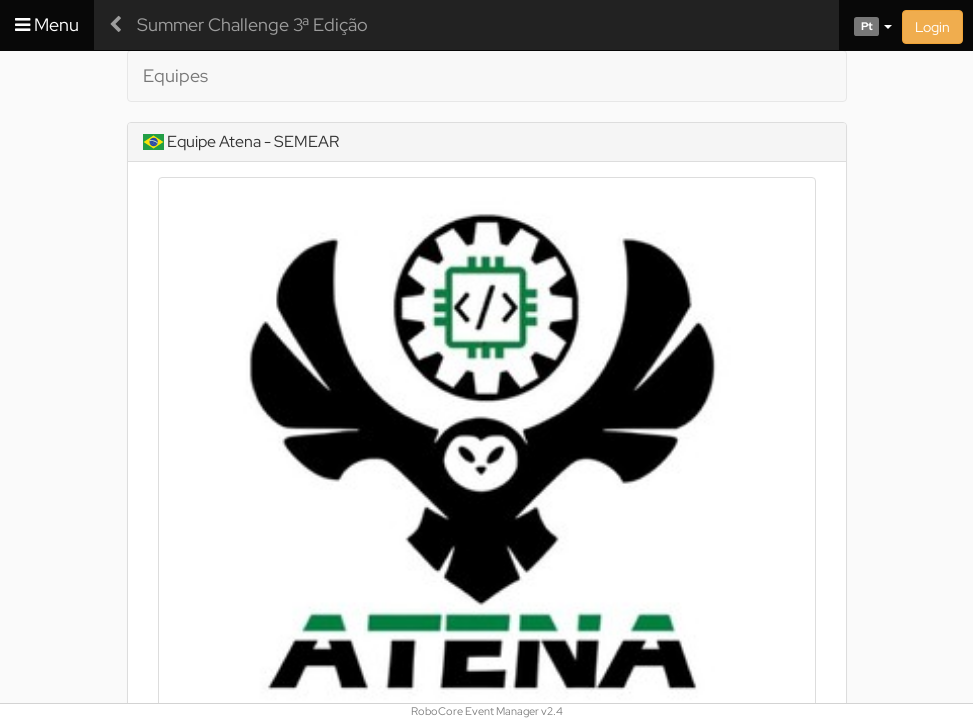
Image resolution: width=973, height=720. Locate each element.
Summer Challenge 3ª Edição (252, 24)
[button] (865, 25)
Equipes (175, 75)
